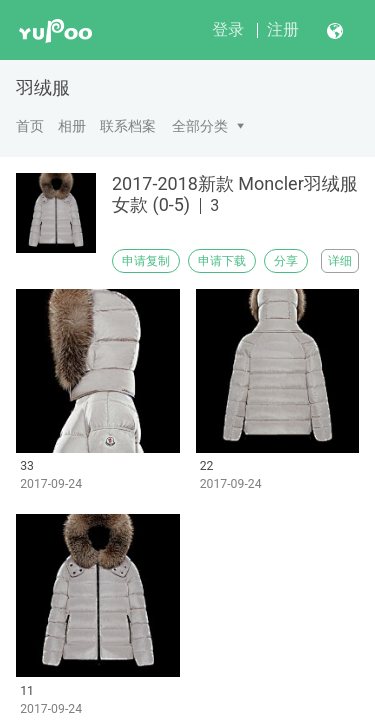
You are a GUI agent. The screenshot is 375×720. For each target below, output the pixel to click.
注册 (283, 29)
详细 (340, 261)
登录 (228, 29)
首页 (30, 126)
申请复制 (146, 261)
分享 (286, 261)
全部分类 (200, 126)
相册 (72, 126)
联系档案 (128, 126)
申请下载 (222, 261)
